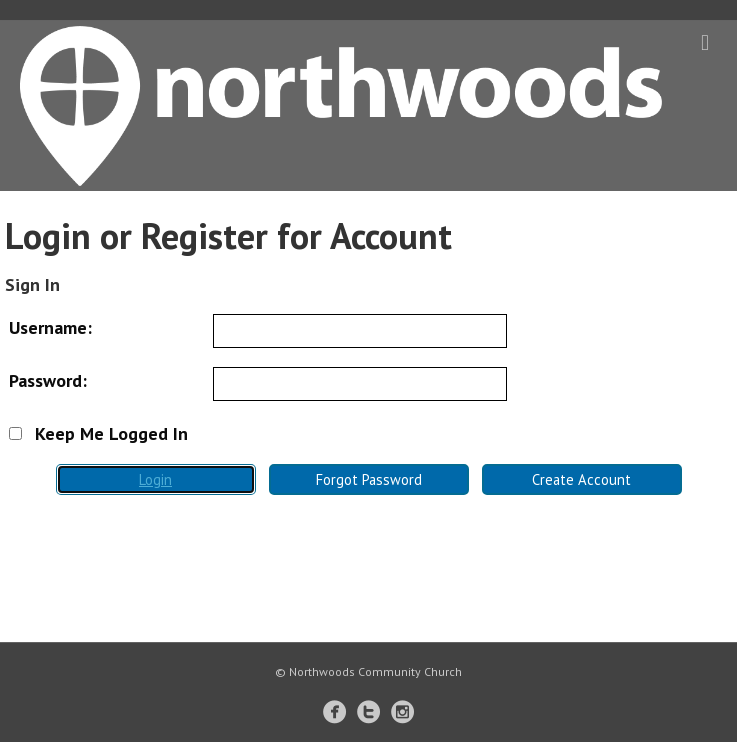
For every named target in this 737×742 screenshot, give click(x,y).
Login (155, 479)
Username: (50, 327)
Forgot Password (369, 479)
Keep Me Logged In (98, 433)
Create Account (581, 479)
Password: (48, 380)
